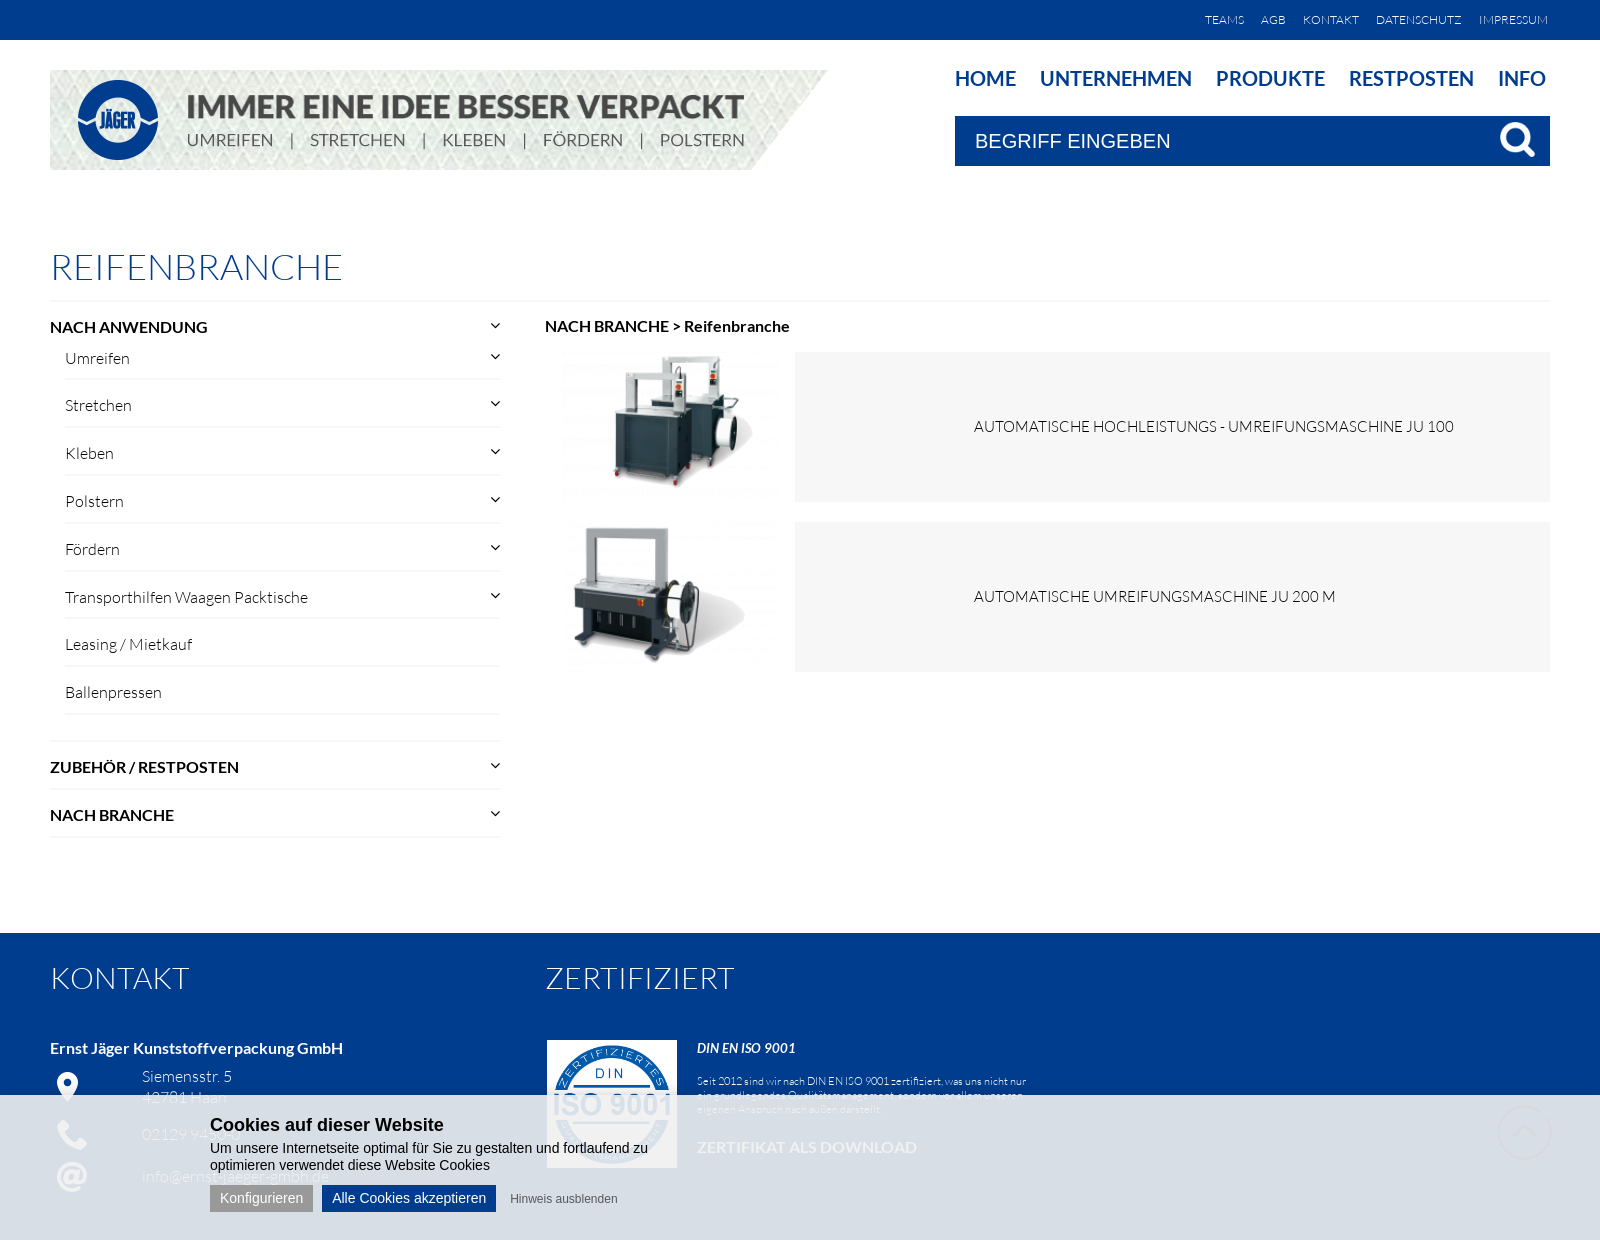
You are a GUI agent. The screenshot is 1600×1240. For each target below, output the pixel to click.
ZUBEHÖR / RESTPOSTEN (144, 766)
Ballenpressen (113, 692)
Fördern (92, 549)
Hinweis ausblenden (563, 1199)
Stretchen (98, 405)
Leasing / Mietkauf (128, 644)
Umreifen (97, 358)
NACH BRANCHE (112, 814)
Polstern (94, 501)
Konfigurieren (261, 1198)
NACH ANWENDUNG (129, 326)
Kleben (89, 453)
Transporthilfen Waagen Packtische (186, 597)
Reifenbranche (737, 325)
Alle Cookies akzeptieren (409, 1198)
